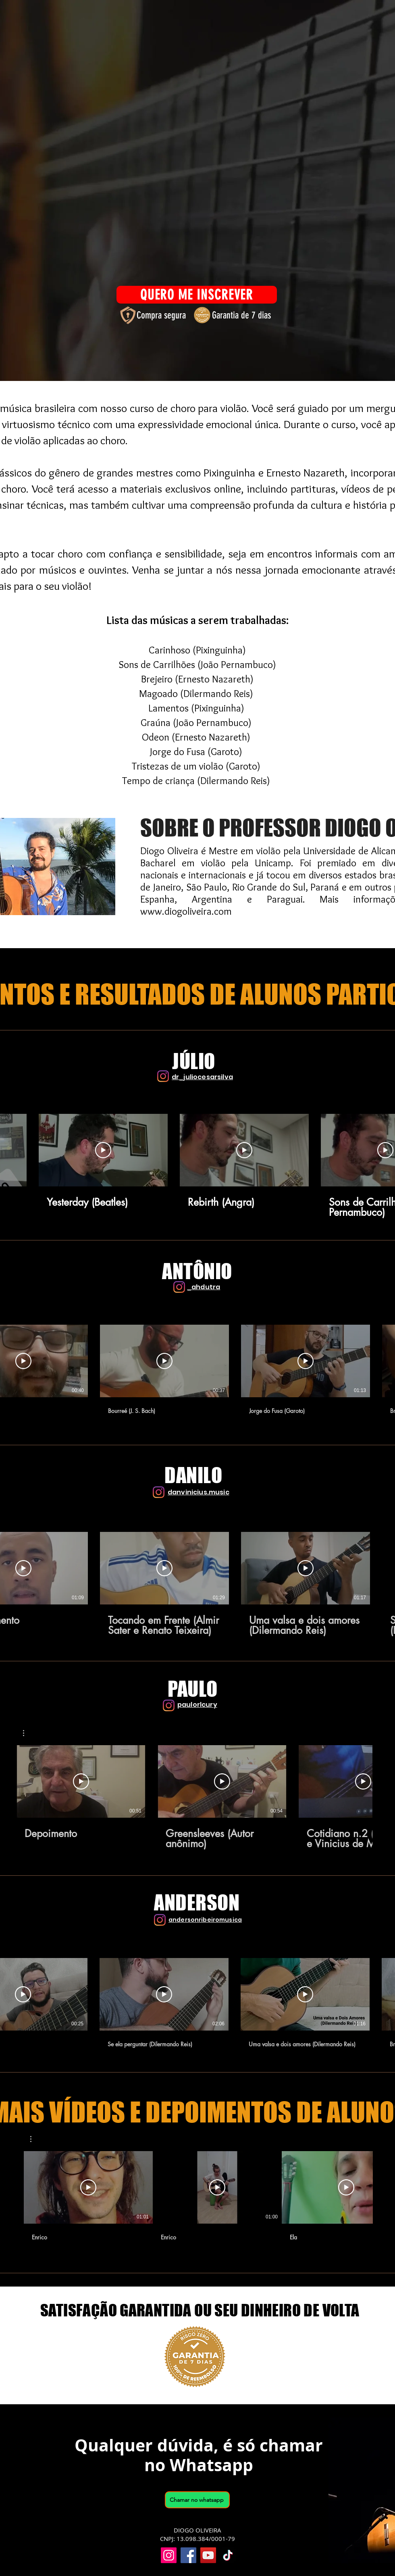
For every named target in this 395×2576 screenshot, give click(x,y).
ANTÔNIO (197, 1271)
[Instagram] (163, 1076)
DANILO (193, 1475)
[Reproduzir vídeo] (103, 1150)
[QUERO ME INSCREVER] (196, 295)
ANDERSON (196, 1902)
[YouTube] (208, 2555)
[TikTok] (228, 2555)
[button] (27, 1733)
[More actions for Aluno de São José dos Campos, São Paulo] (27, 1733)
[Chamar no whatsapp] (197, 2499)
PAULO (193, 1689)
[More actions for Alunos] (35, 2139)
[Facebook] (188, 2555)
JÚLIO (193, 1061)
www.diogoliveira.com (186, 911)
